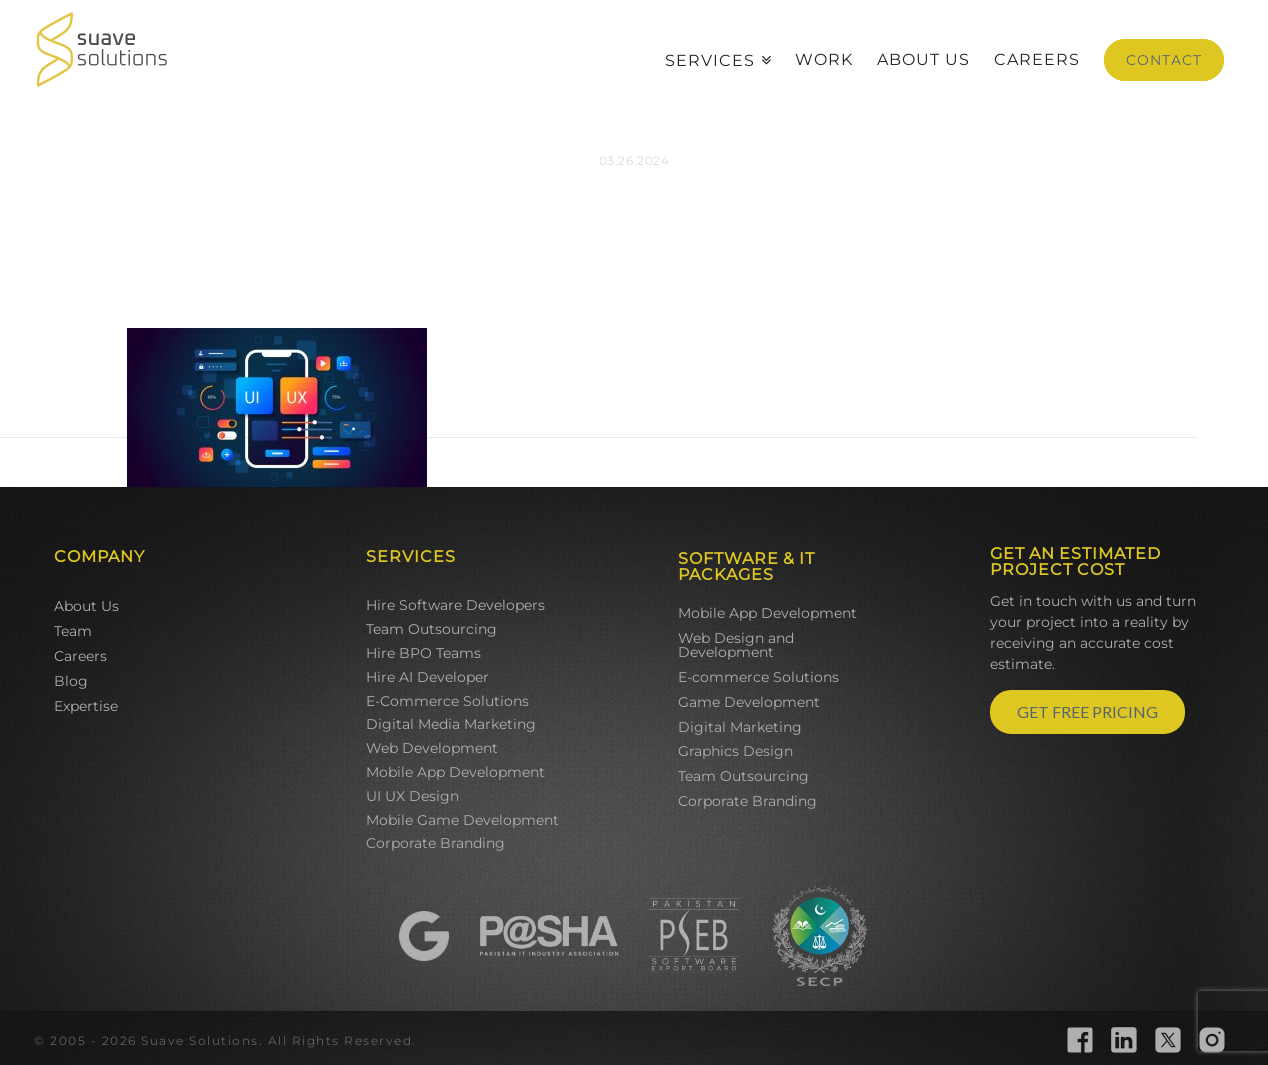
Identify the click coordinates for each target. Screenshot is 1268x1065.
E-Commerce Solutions (447, 701)
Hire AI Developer (427, 677)
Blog (71, 681)
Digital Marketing (740, 727)
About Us (86, 606)
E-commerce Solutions (758, 677)
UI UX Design (412, 796)
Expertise (86, 706)
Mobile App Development (455, 772)
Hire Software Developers (455, 605)
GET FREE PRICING (1087, 711)
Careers (80, 656)
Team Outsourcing (431, 629)
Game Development (749, 702)
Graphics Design (735, 751)
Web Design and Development (736, 645)
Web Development (432, 748)
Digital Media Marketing (451, 724)
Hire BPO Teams (423, 653)
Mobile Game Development (462, 820)
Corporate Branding (435, 843)
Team (73, 631)
